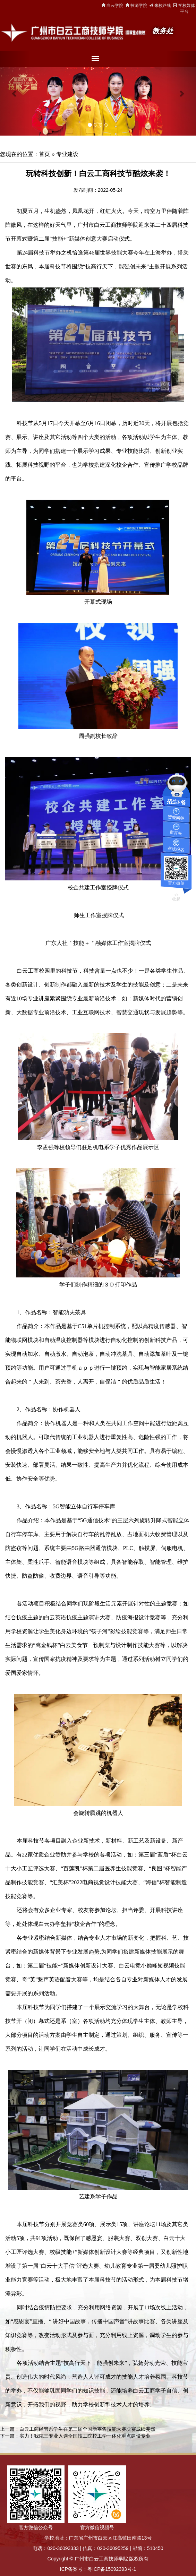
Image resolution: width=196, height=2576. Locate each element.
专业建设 (67, 154)
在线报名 (176, 849)
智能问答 (176, 817)
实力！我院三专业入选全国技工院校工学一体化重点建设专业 (85, 2436)
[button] (14, 93)
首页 (44, 154)
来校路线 (160, 5)
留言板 (176, 833)
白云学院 (112, 5)
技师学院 (136, 5)
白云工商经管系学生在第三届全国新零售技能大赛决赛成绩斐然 (87, 2429)
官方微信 (176, 883)
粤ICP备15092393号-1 (111, 2569)
